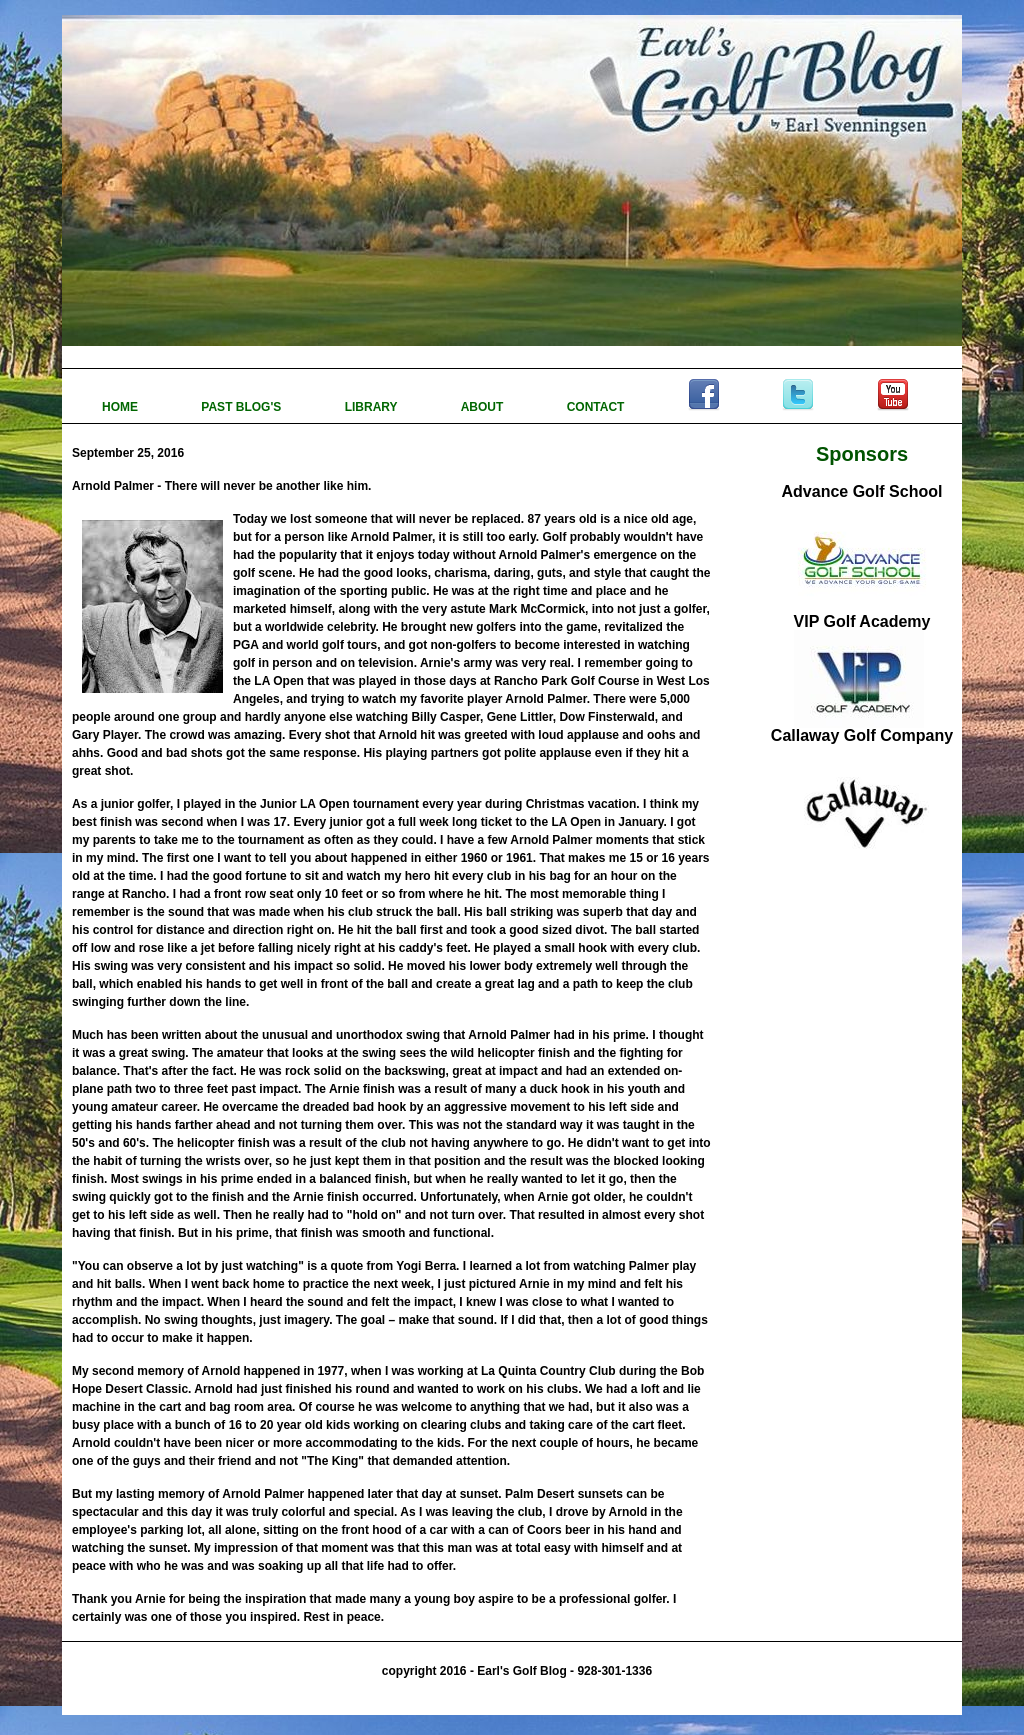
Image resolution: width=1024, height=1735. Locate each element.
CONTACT (597, 407)
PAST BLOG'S (242, 407)
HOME (121, 407)
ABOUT (484, 407)
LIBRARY (373, 407)
